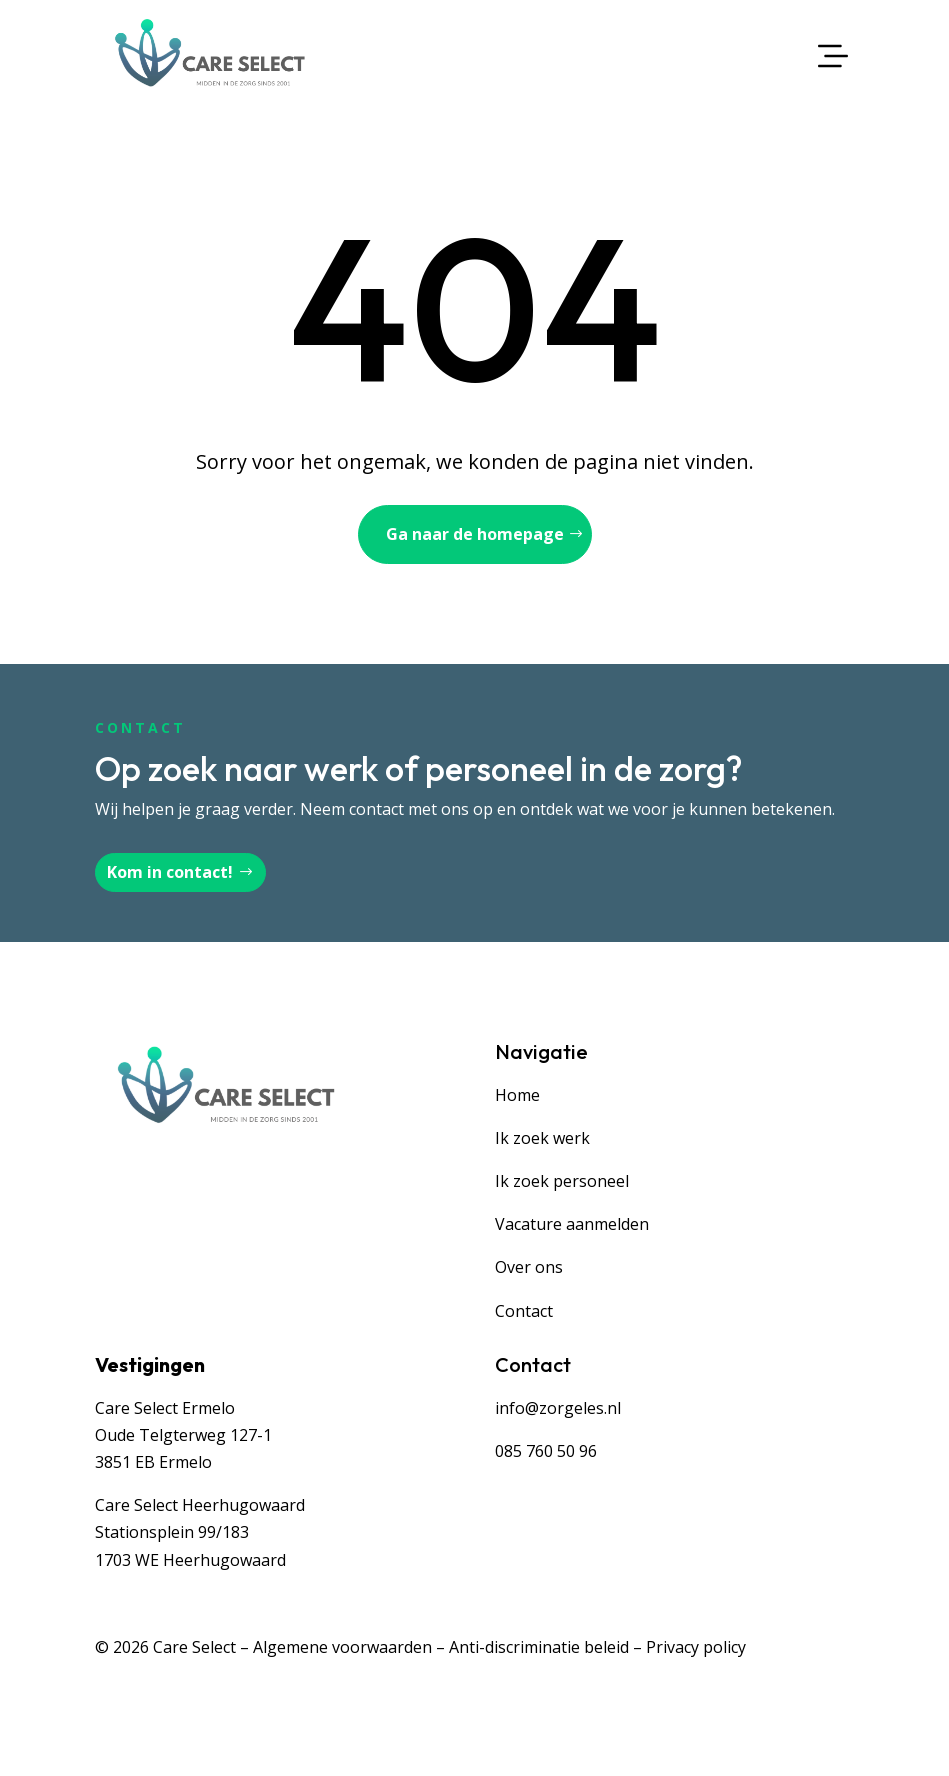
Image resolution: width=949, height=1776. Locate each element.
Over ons (529, 1267)
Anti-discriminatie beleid (539, 1647)
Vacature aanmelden (572, 1224)
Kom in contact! (170, 872)
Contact (524, 1311)
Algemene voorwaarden (342, 1647)
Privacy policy (696, 1647)
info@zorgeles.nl (558, 1408)
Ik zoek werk (542, 1138)
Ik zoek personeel (562, 1181)
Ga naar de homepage (475, 534)
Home (517, 1095)
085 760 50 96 (546, 1451)
